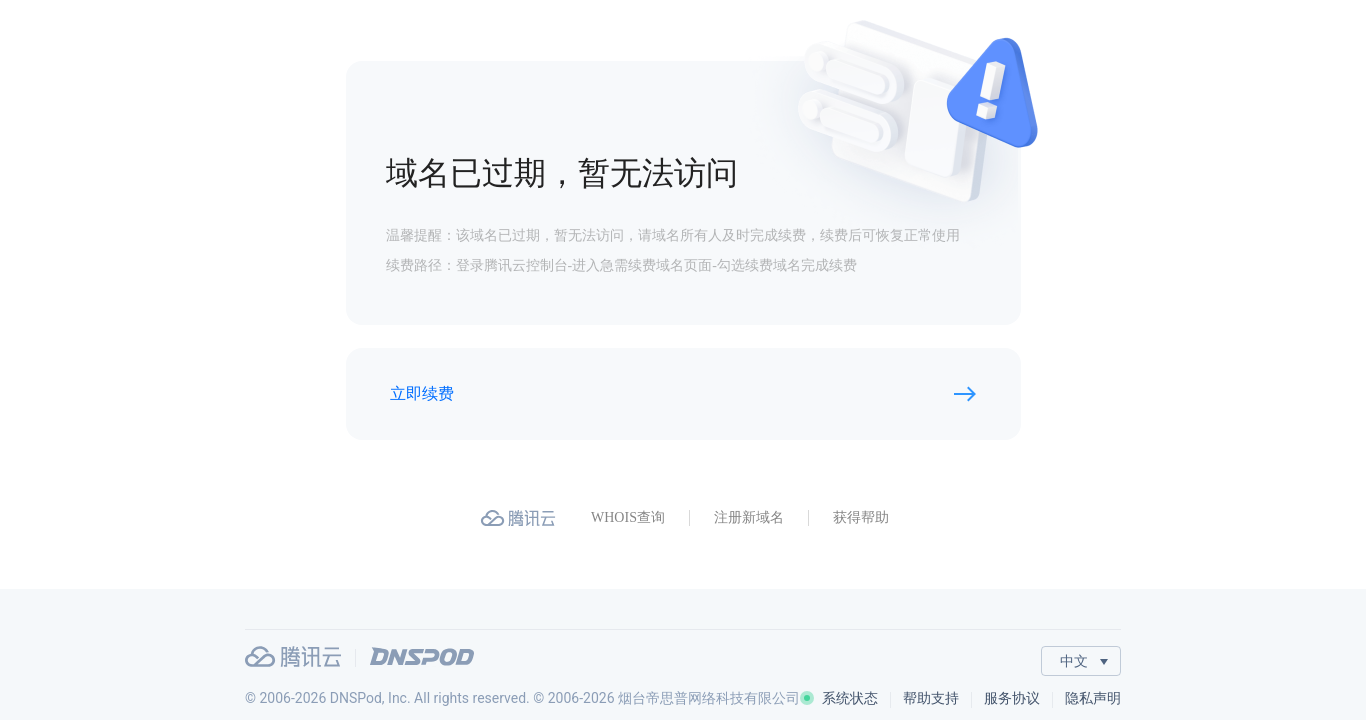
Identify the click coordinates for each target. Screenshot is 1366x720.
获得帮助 (861, 517)
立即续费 (422, 393)
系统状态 (839, 698)
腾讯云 (293, 656)
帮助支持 (931, 698)
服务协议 (1012, 698)
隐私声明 (1093, 698)
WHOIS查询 (628, 517)
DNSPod (422, 656)
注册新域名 (749, 517)
